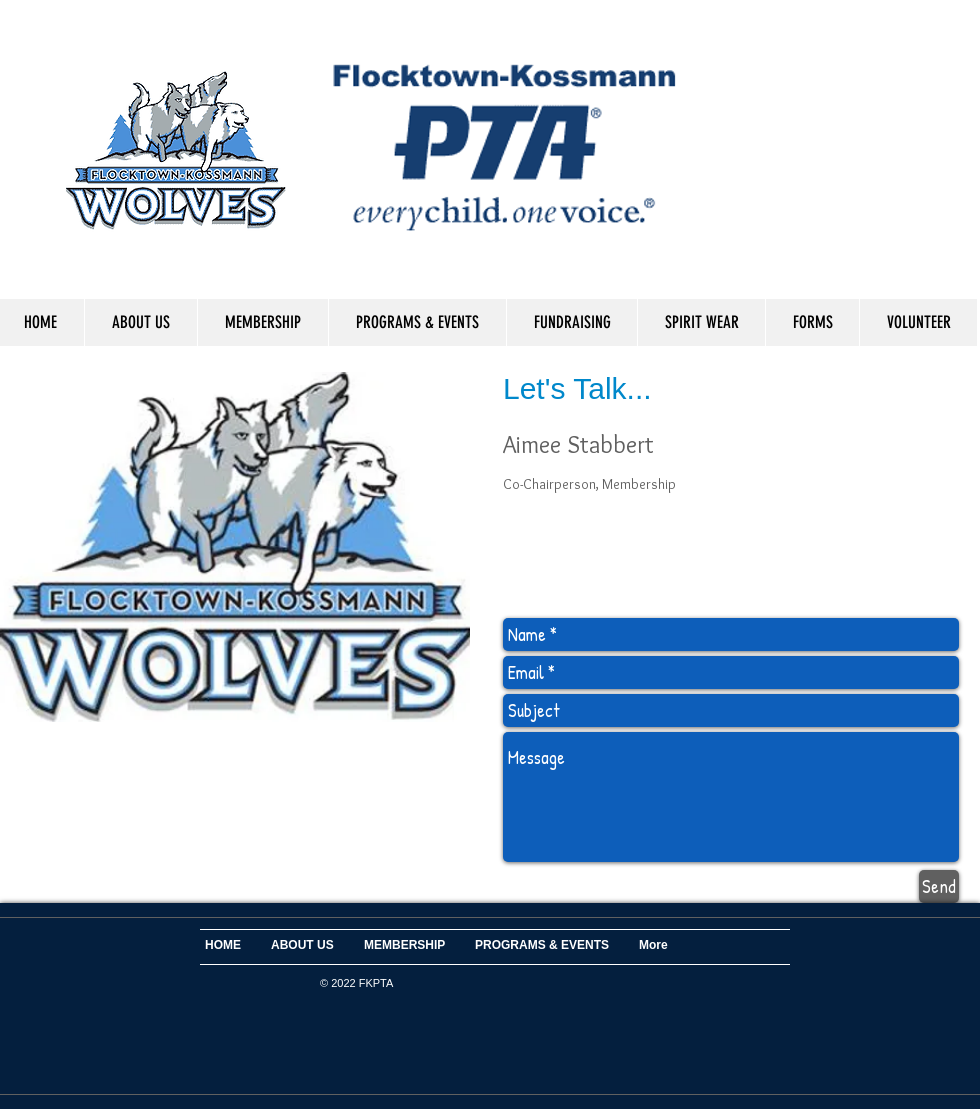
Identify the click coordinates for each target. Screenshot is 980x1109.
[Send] (939, 886)
